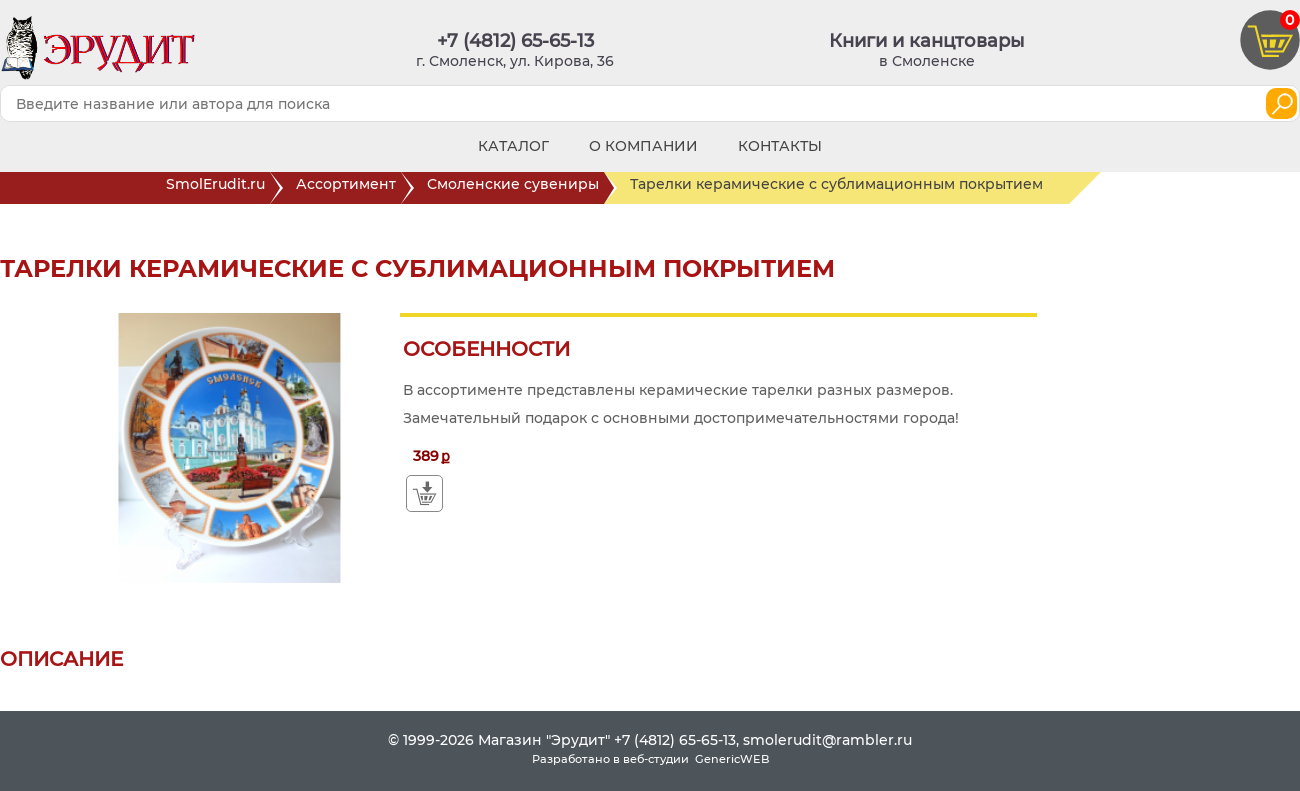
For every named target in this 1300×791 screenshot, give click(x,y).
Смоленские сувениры (515, 188)
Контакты (780, 146)
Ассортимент (348, 188)
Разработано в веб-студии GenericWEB (650, 759)
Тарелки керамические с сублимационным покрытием (849, 188)
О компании (643, 146)
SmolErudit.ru (218, 188)
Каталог (513, 146)
